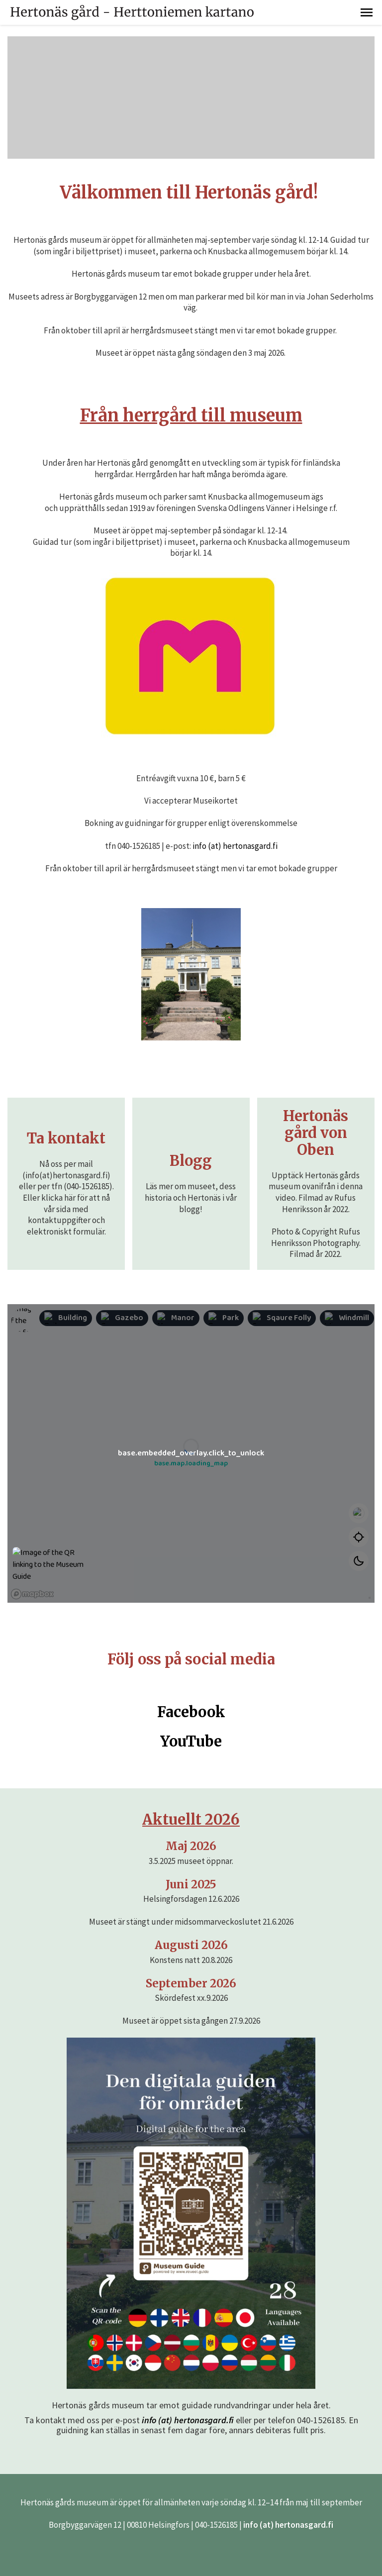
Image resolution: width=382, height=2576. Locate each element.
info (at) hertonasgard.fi (235, 845)
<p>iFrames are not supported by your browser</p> (191, 1453)
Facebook (191, 1712)
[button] (367, 12)
